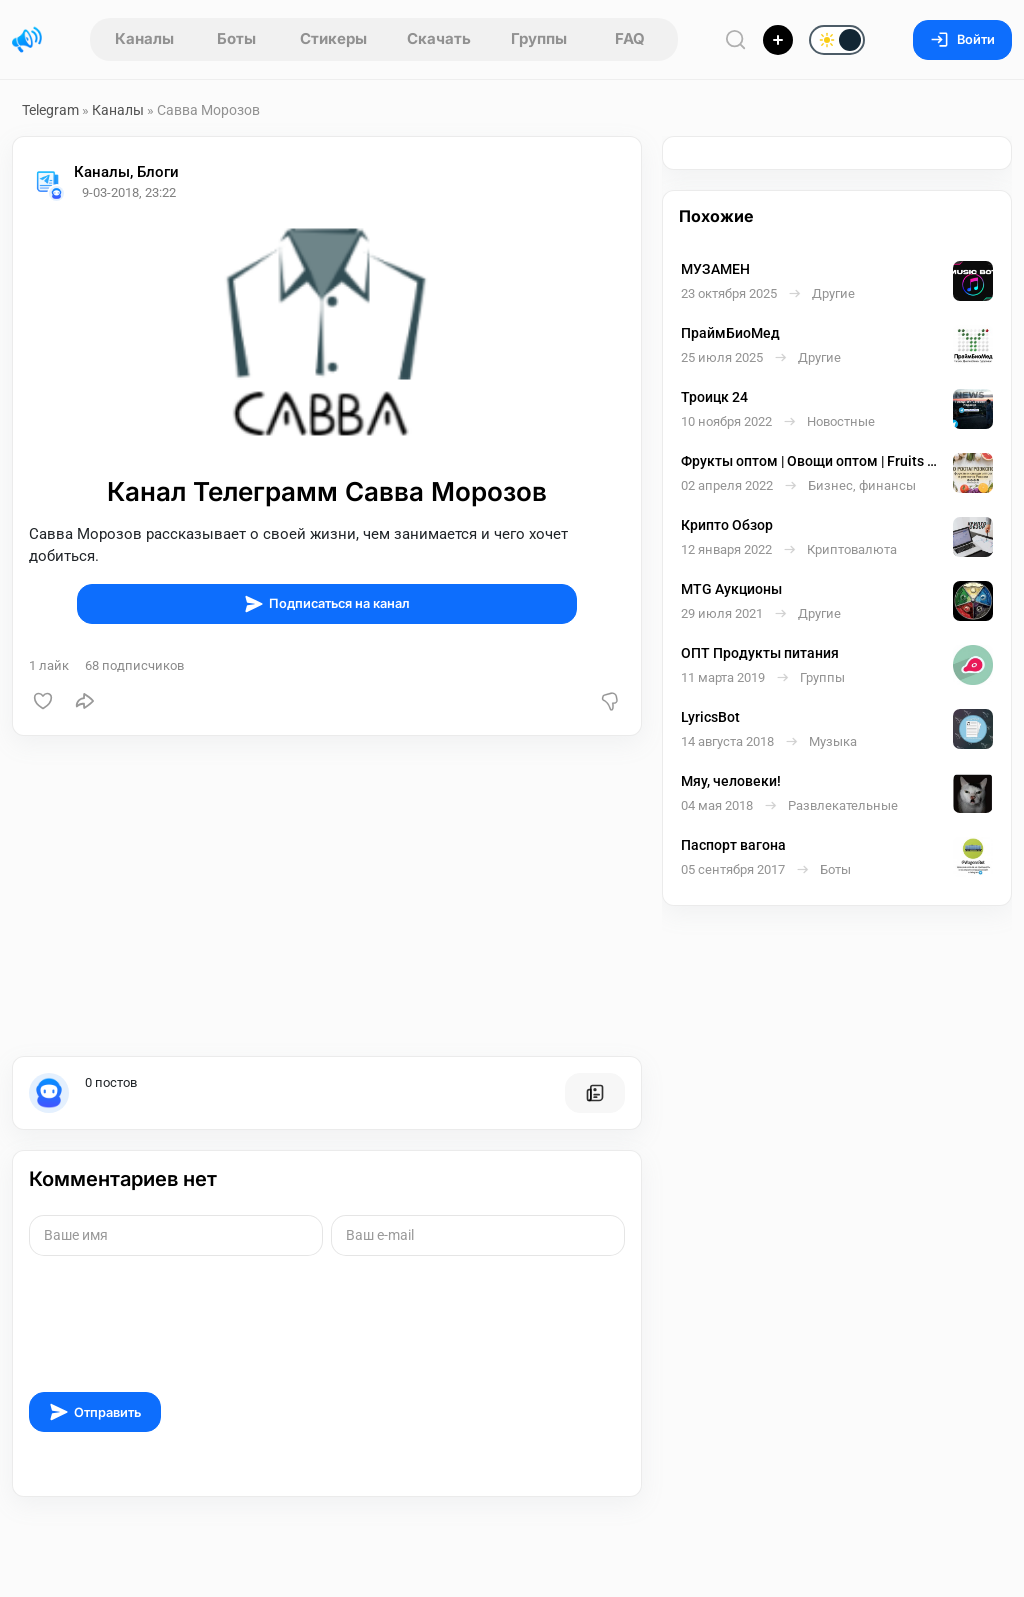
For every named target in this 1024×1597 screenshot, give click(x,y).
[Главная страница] (27, 40)
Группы (539, 38)
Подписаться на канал (327, 604)
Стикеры (333, 38)
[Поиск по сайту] (736, 39)
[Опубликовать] (778, 40)
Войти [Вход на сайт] (962, 39)
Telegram (50, 110)
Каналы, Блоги (126, 172)
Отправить (95, 1412)
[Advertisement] (327, 896)
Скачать (439, 38)
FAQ (630, 38)
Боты (236, 38)
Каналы (144, 38)
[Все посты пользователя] (595, 1093)
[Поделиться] (85, 701)
